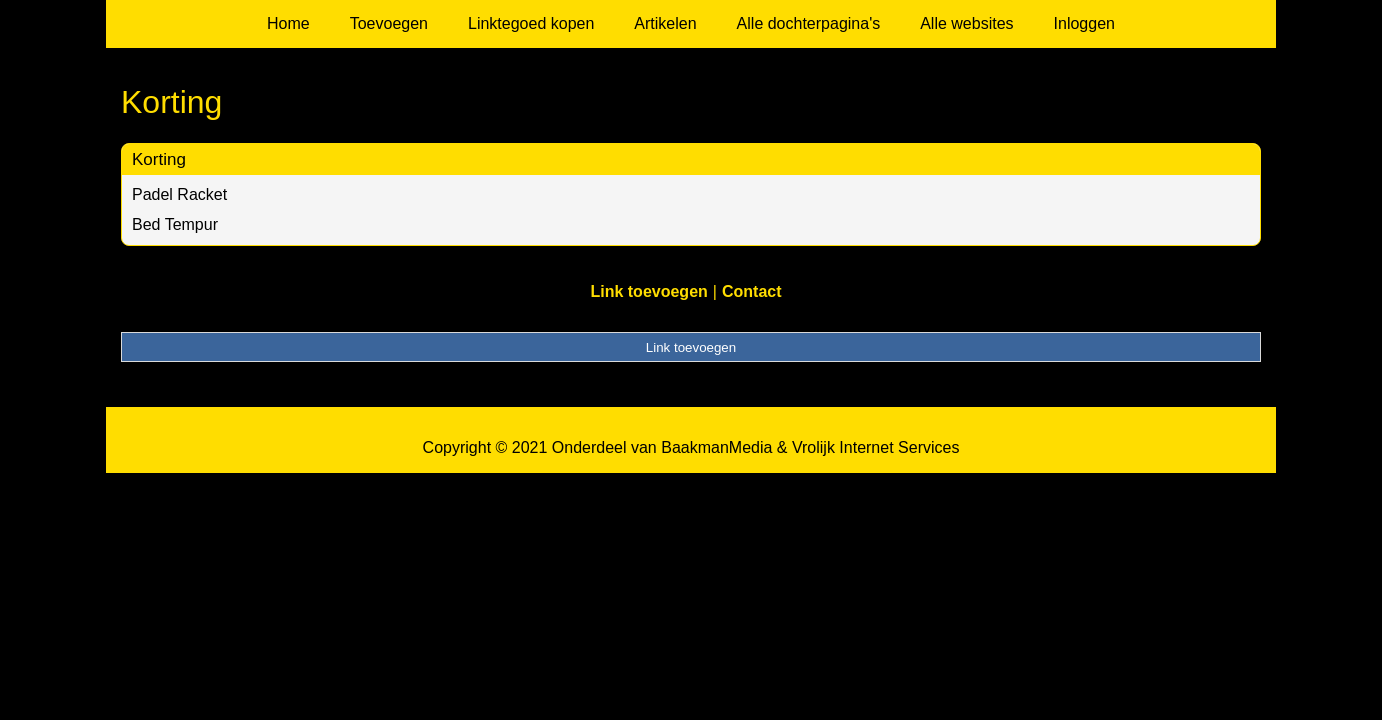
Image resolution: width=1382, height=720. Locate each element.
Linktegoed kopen (531, 23)
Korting (159, 159)
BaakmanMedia (716, 447)
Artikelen (665, 23)
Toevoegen (389, 23)
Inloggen (1084, 23)
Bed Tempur (175, 224)
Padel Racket (179, 194)
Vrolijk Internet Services (875, 447)
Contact (752, 291)
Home (288, 23)
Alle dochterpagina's (809, 23)
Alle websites (966, 23)
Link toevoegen (648, 291)
